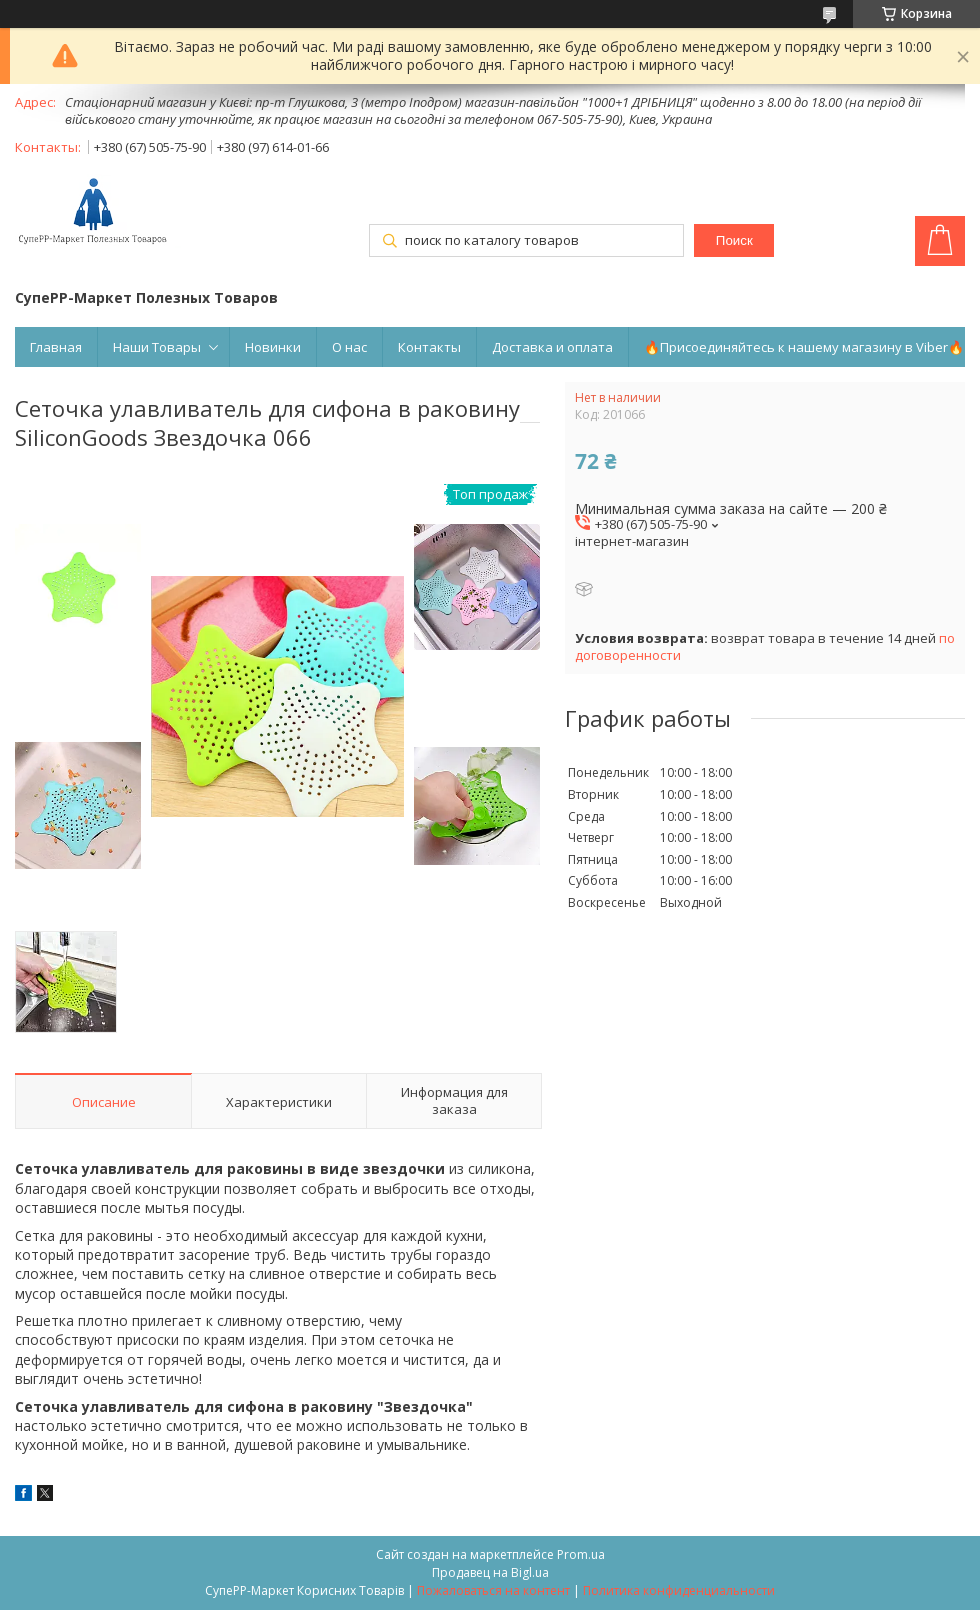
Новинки (273, 347)
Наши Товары (157, 347)
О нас (349, 347)
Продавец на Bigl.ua (490, 1572)
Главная (56, 347)
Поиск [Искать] (734, 240)
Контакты (429, 347)
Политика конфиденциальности (679, 1590)
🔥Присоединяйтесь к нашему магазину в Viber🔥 (804, 347)
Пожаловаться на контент (493, 1590)
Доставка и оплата (552, 347)
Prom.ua (581, 1554)
